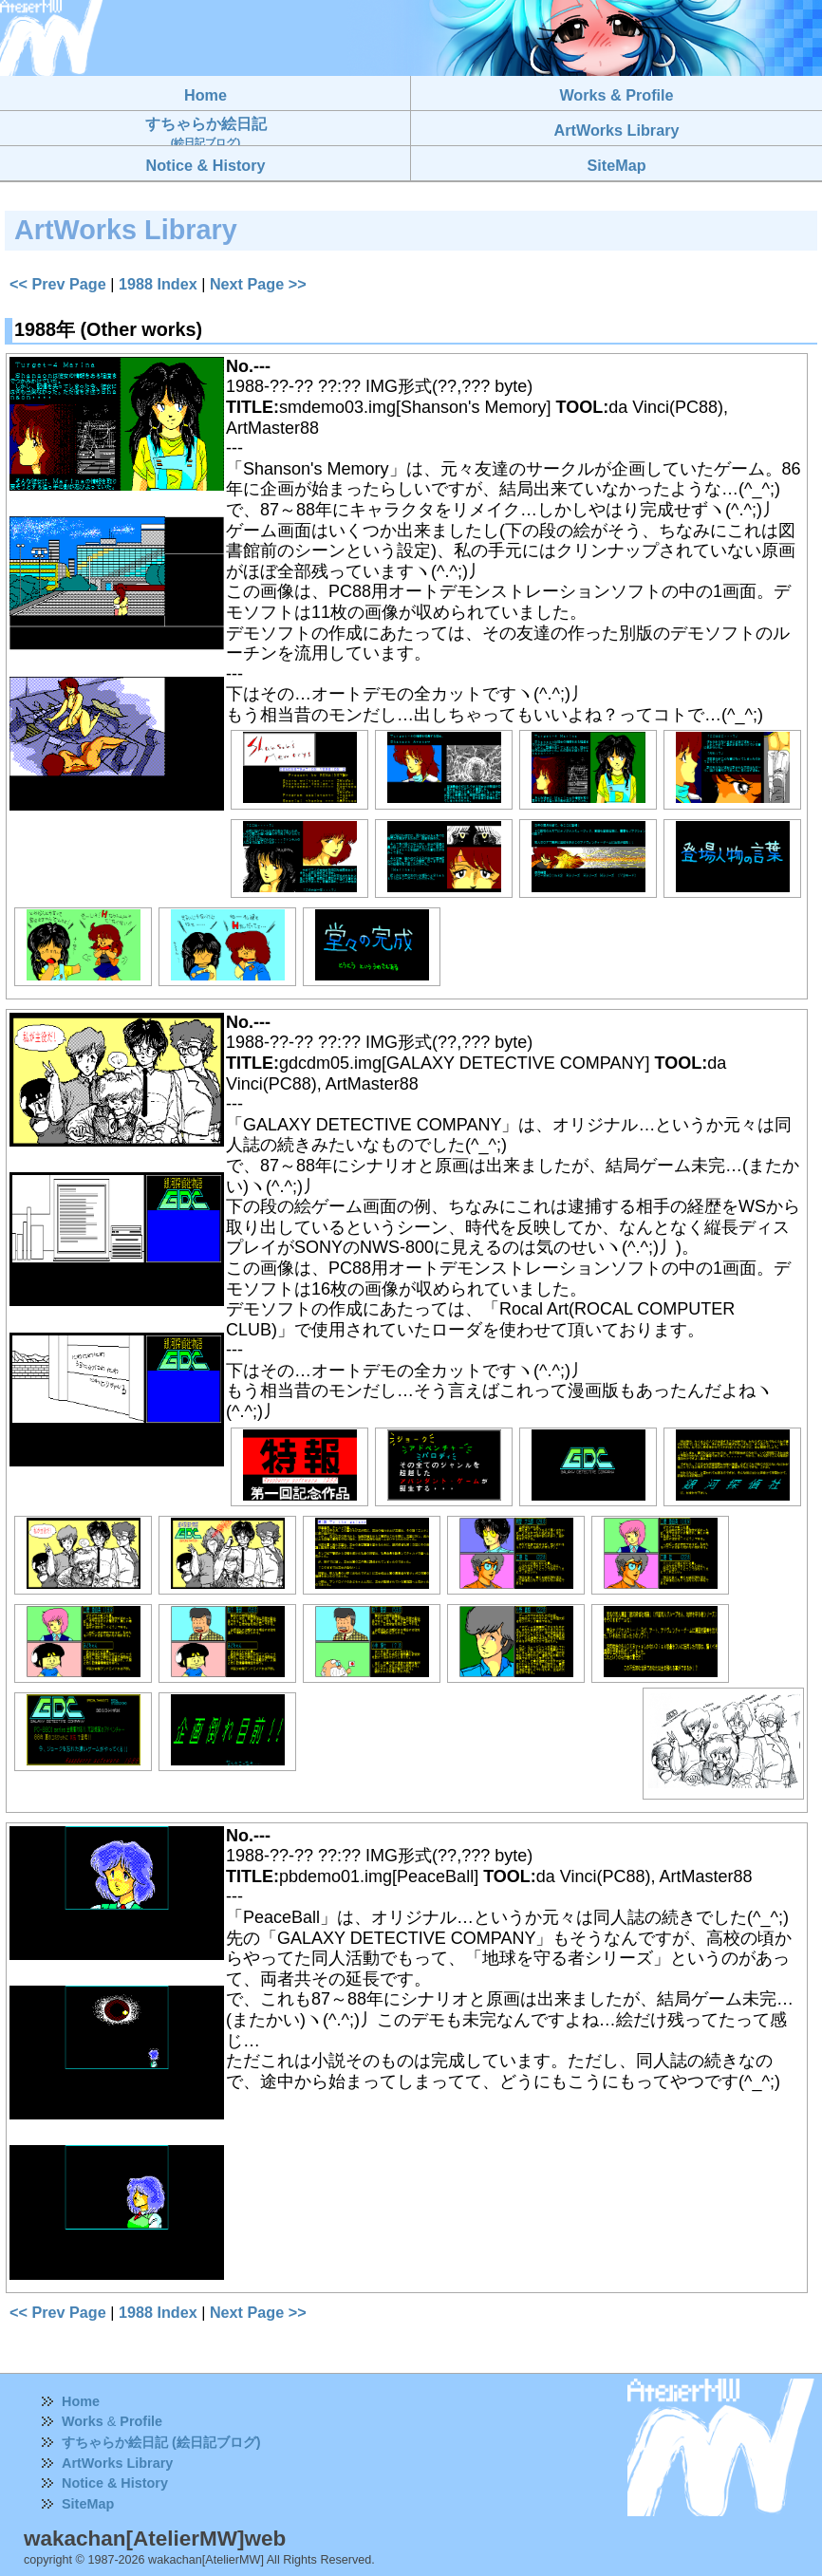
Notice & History (115, 2483)
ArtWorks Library (117, 2463)
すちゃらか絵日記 (206, 131)
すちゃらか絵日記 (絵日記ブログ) (161, 2442)
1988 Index (158, 283)
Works (82, 2421)
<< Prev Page (57, 283)
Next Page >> (258, 283)
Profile (141, 2421)
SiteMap (88, 2503)
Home (81, 2401)
